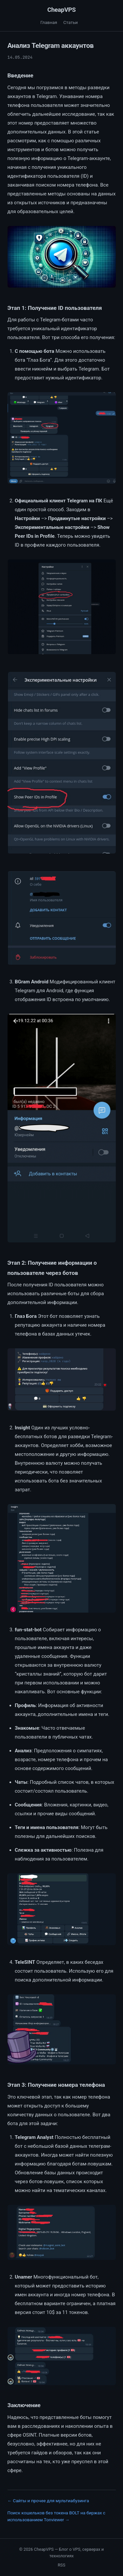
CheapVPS (61, 9)
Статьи (70, 22)
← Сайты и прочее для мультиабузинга (48, 2500)
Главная (48, 22)
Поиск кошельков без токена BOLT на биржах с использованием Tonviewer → (57, 2516)
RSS (61, 2565)
